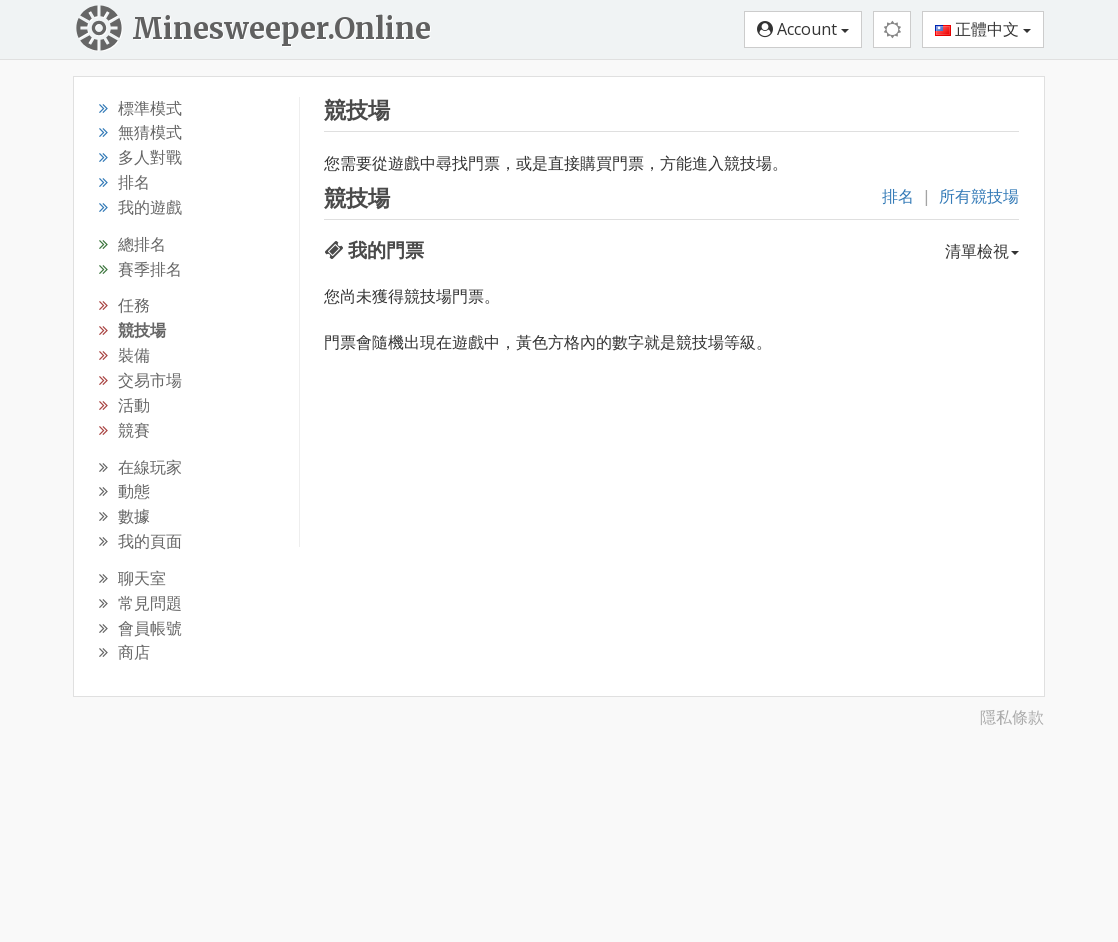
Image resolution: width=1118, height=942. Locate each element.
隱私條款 (1012, 717)
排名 (898, 196)
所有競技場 (979, 196)
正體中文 (983, 29)
